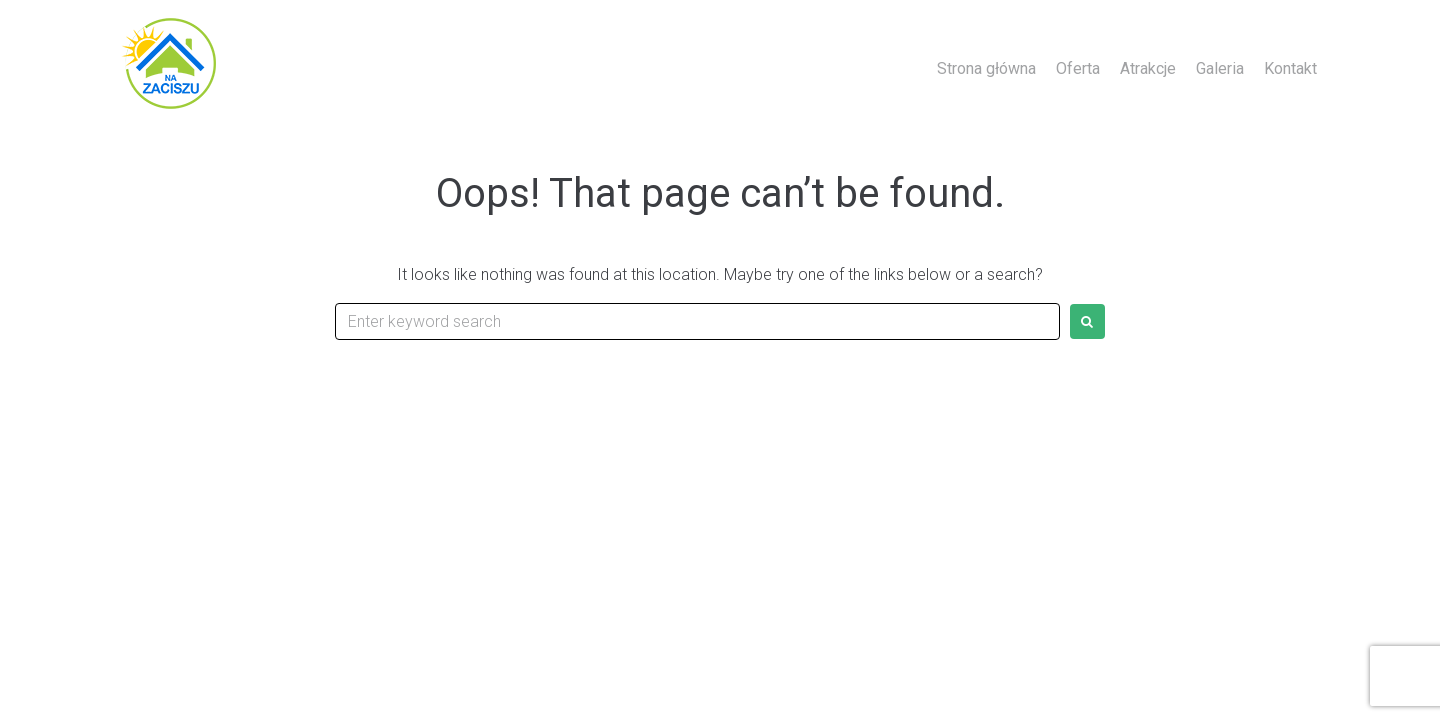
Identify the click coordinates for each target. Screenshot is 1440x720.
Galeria (1220, 68)
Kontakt (1290, 68)
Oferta (1078, 68)
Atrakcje (1148, 68)
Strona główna (986, 68)
